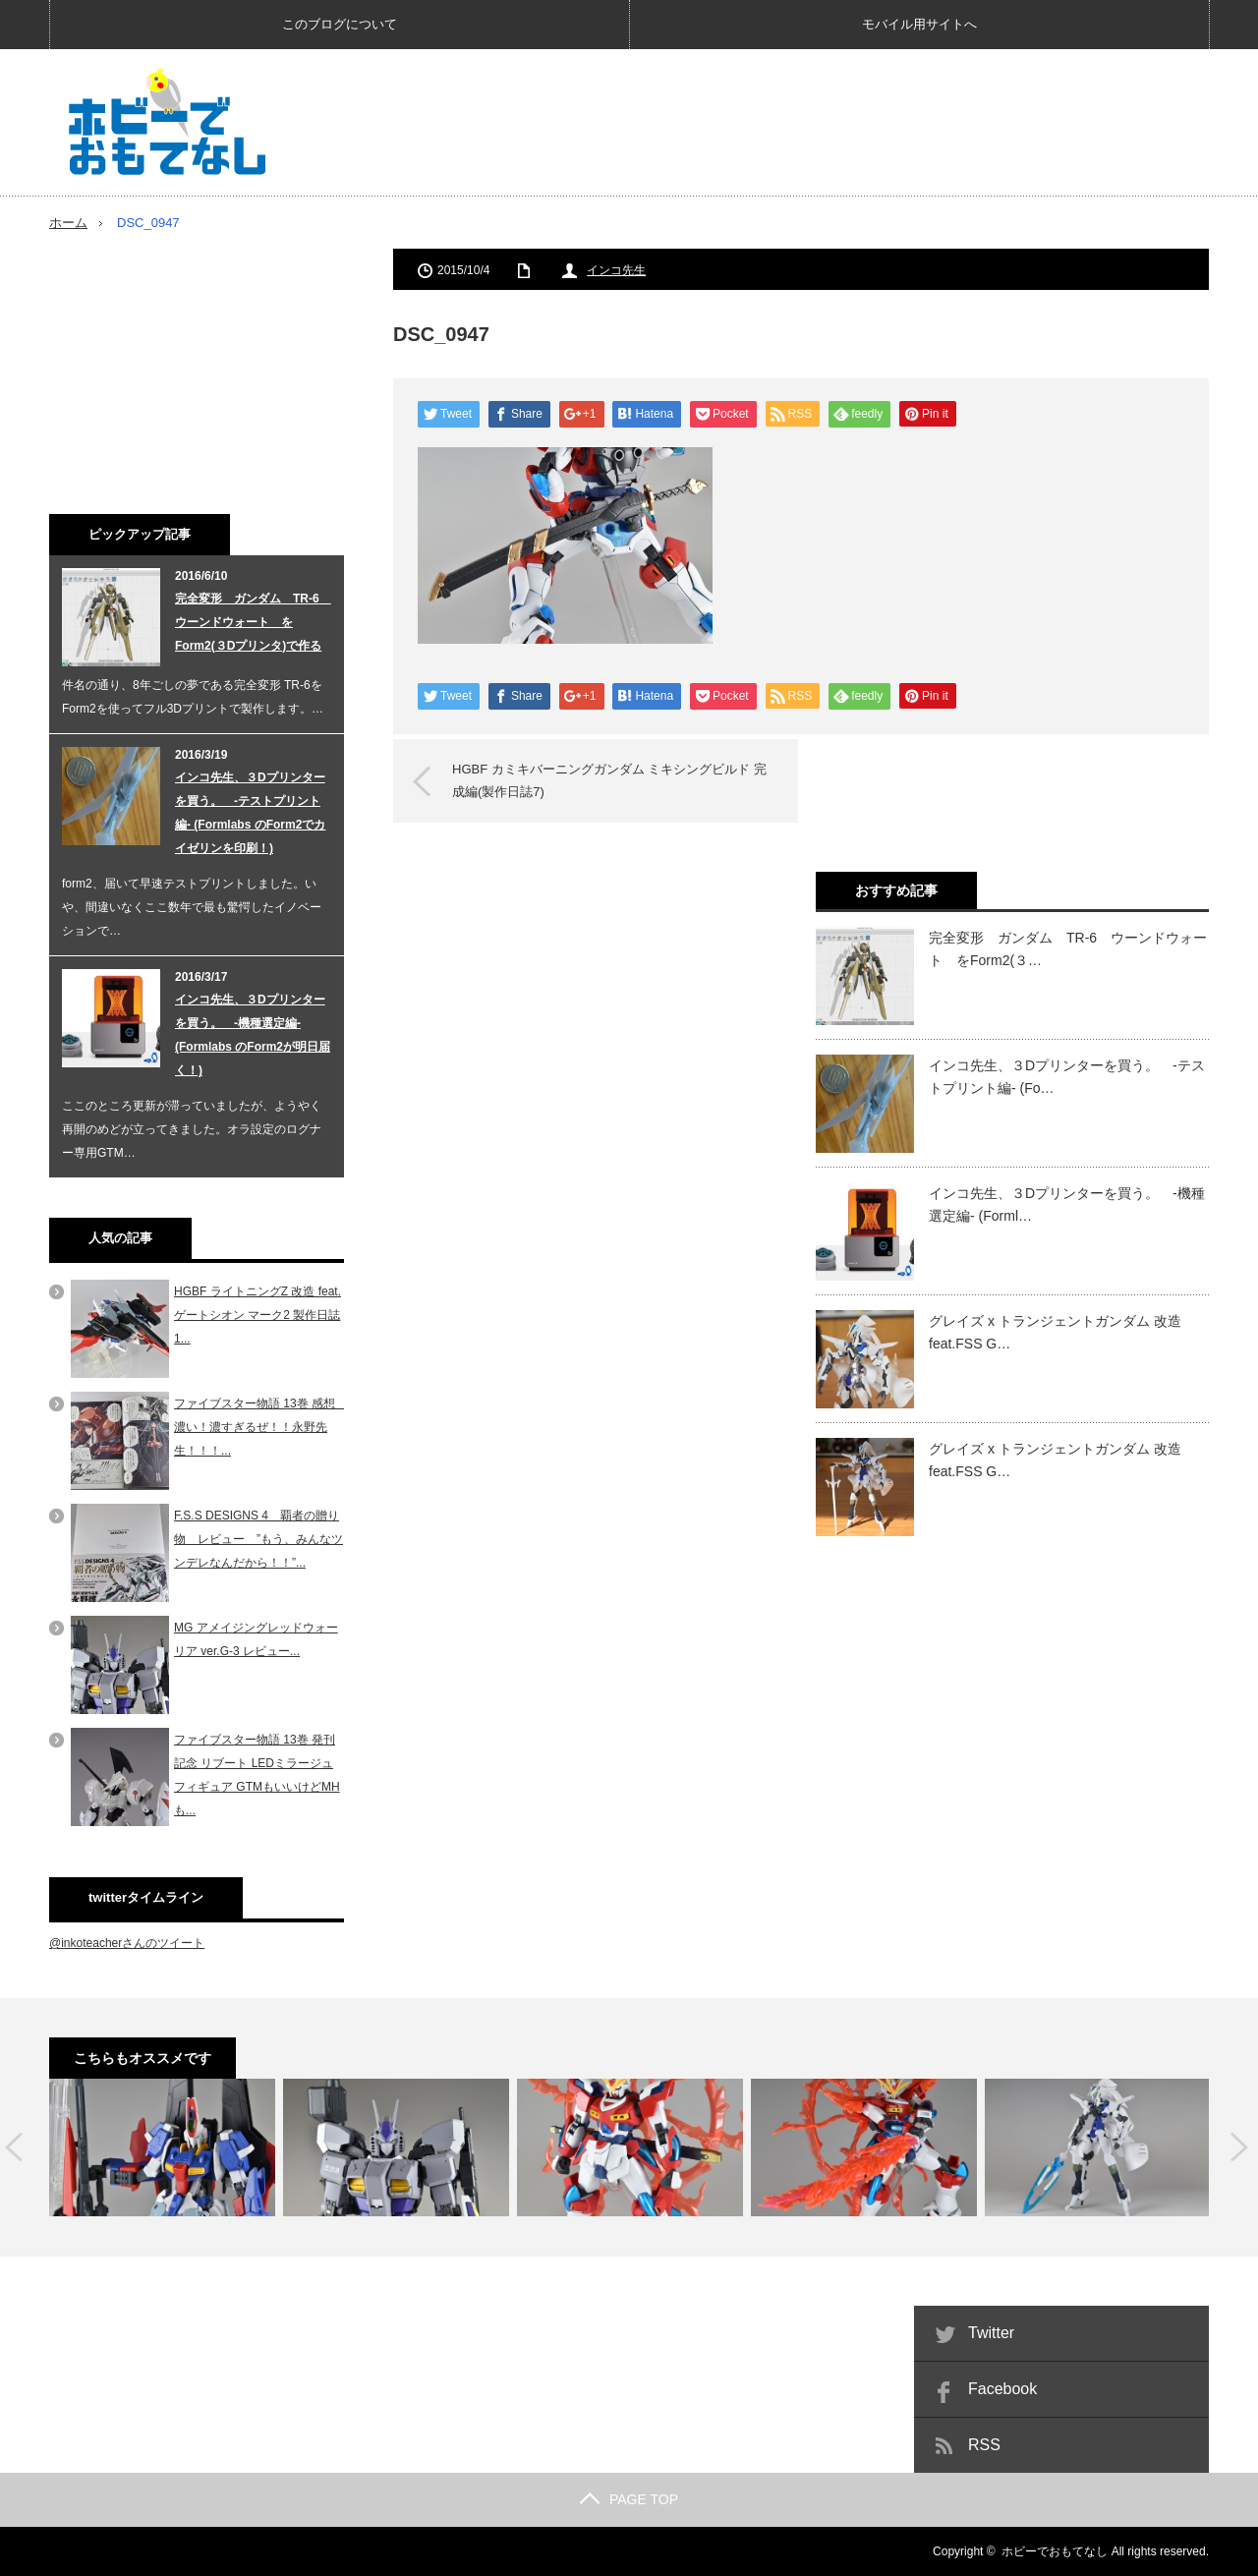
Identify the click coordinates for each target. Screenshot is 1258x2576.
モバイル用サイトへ (919, 24)
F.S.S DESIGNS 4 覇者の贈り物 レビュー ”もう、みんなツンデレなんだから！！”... (258, 1539)
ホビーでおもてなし (1054, 2551)
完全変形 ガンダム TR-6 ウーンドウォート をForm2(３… (1068, 948)
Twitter (991, 2332)
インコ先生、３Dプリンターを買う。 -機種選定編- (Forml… (1067, 1204)
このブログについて (339, 24)
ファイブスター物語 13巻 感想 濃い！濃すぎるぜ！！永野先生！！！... (260, 1427)
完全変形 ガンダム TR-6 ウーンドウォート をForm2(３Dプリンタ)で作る (253, 622)
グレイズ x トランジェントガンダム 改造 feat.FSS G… (1055, 1331)
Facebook (1002, 2388)
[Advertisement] (851, 122)
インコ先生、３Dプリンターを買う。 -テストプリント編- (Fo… (1067, 1076)
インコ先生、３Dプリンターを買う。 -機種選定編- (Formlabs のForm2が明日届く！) (252, 1035)
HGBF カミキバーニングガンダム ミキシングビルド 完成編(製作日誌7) (609, 780)
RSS (984, 2444)
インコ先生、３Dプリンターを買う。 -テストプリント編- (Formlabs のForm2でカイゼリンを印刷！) (250, 813)
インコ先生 (616, 270)
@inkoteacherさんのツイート (126, 1943)
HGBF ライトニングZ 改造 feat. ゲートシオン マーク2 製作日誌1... (257, 1315)
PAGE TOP (629, 2499)
